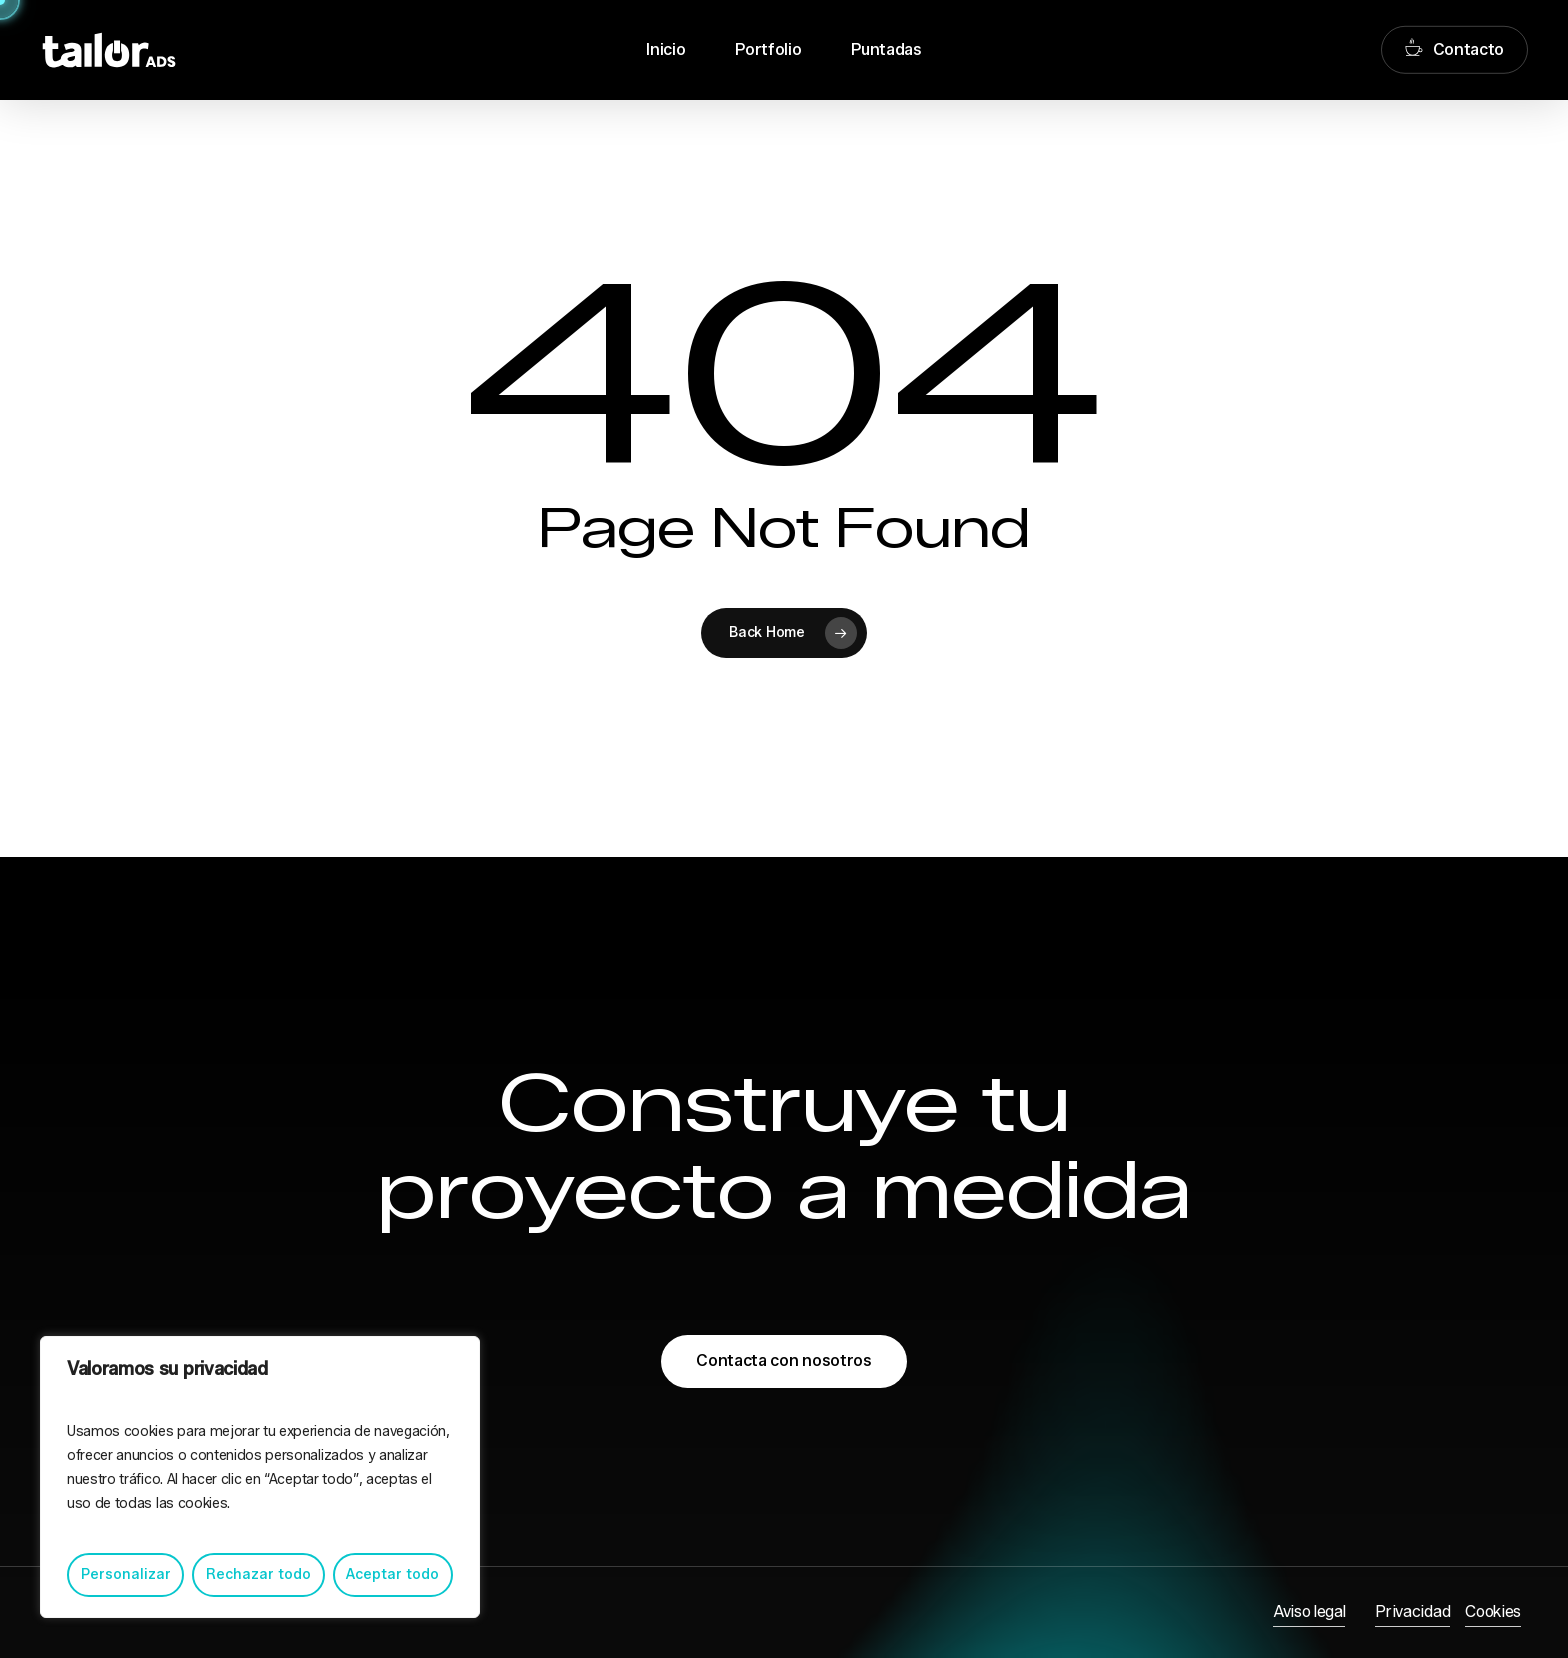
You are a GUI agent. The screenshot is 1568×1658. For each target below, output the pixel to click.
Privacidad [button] (1412, 1611)
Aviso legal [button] (1309, 1611)
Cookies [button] (1493, 1611)
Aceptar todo (392, 1574)
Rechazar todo (258, 1574)
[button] (783, 1361)
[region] (260, 1477)
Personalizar (126, 1574)
